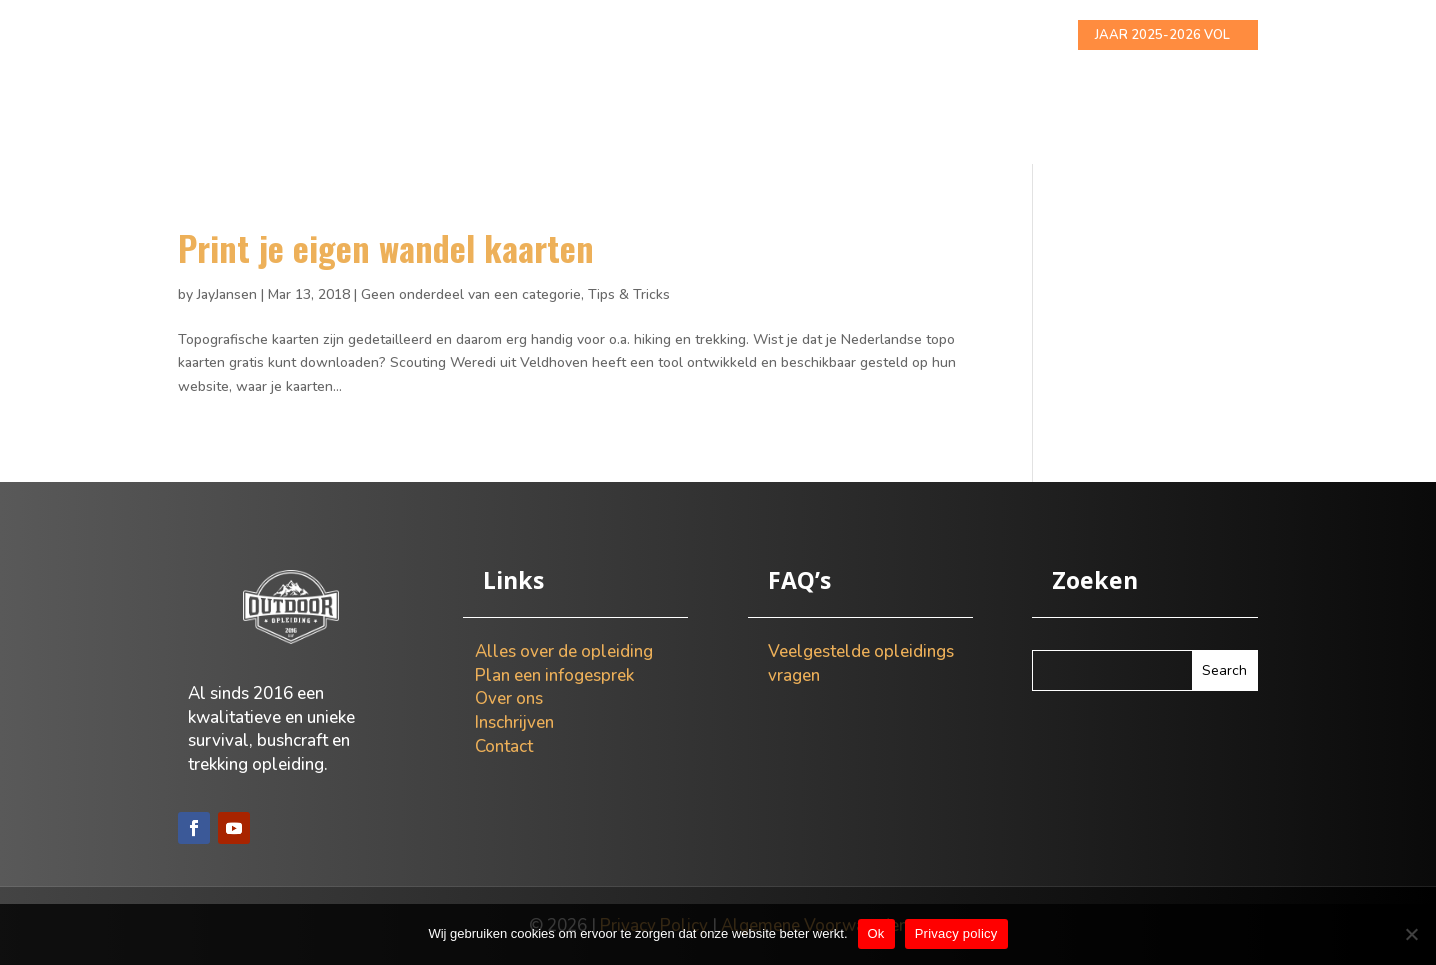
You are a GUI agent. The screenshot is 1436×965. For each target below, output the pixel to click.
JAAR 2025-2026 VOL (1162, 35)
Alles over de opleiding (515, 36)
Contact (979, 36)
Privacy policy (956, 933)
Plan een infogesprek (554, 675)
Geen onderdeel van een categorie (471, 294)
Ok (876, 933)
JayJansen (227, 294)
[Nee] (1411, 934)
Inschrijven (881, 36)
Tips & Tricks (629, 294)
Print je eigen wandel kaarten (386, 247)
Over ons (781, 36)
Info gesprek (675, 36)
